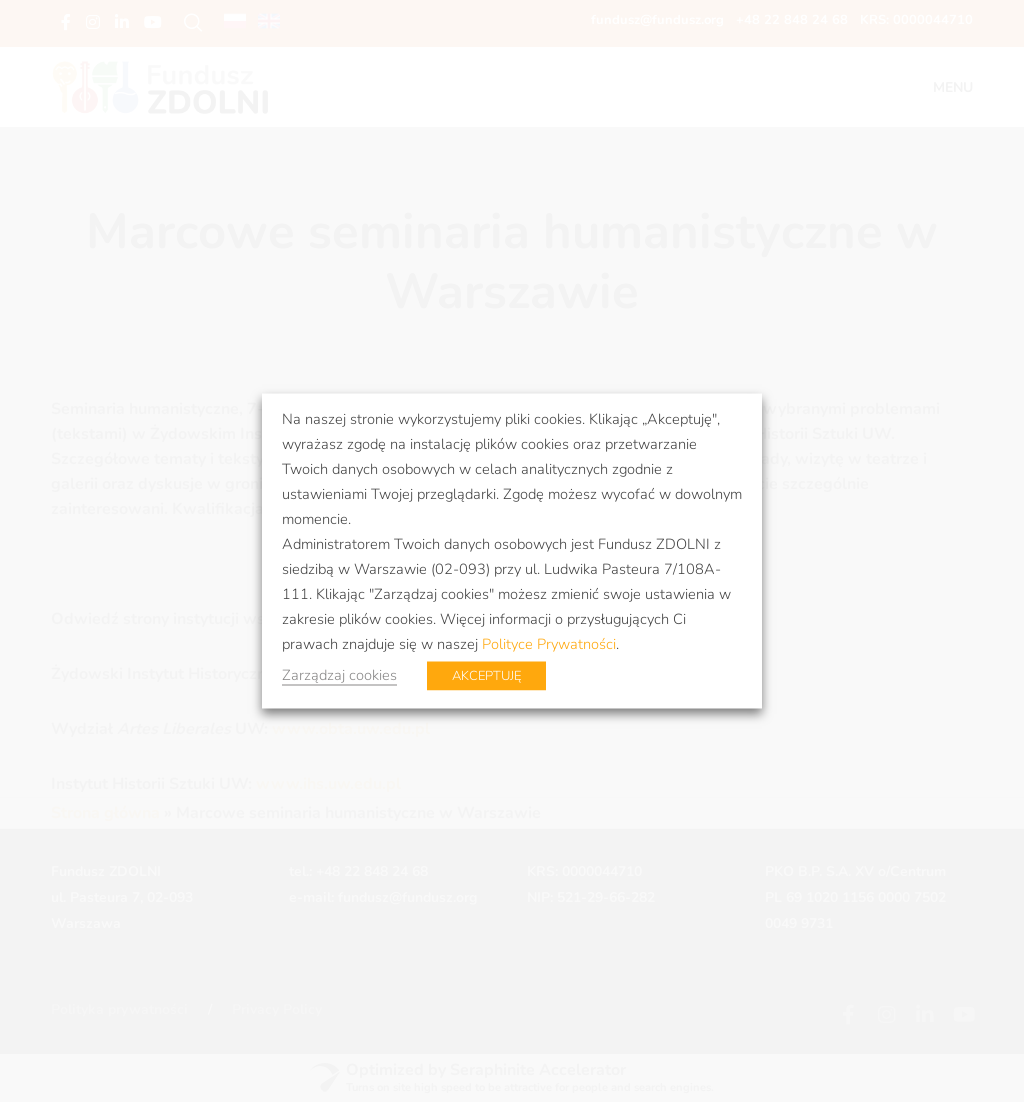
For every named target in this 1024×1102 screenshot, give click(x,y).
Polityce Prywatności (549, 644)
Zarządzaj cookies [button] (339, 675)
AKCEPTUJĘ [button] (486, 676)
